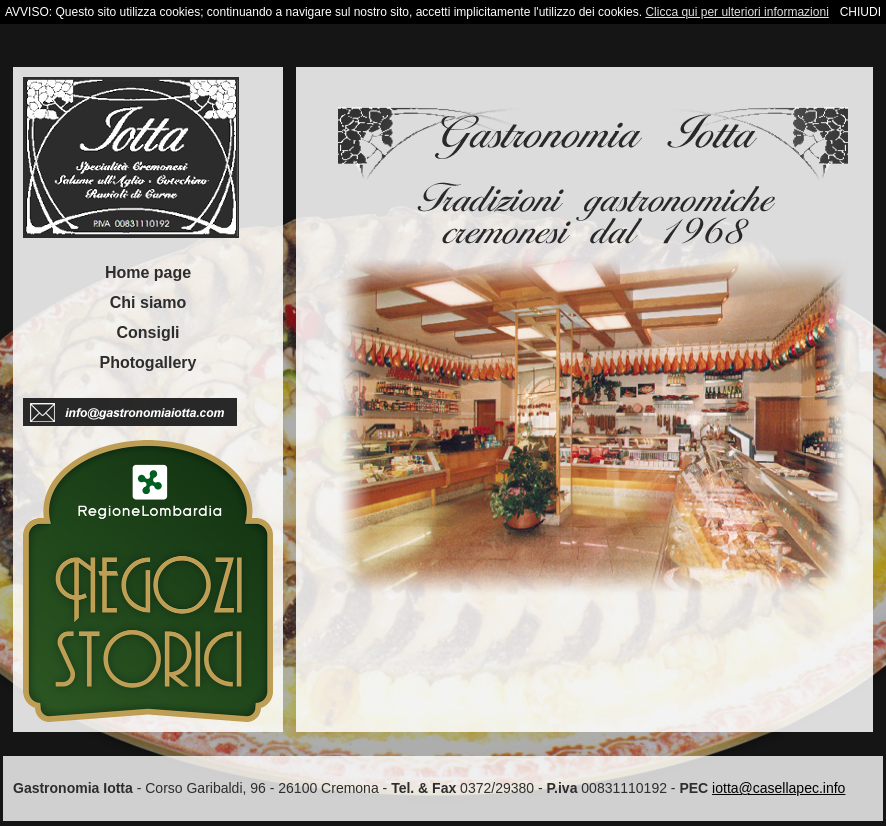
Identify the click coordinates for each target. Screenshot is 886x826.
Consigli (147, 332)
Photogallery (148, 362)
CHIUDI (860, 12)
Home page (148, 272)
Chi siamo (148, 302)
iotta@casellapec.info (778, 788)
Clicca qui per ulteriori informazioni (736, 12)
